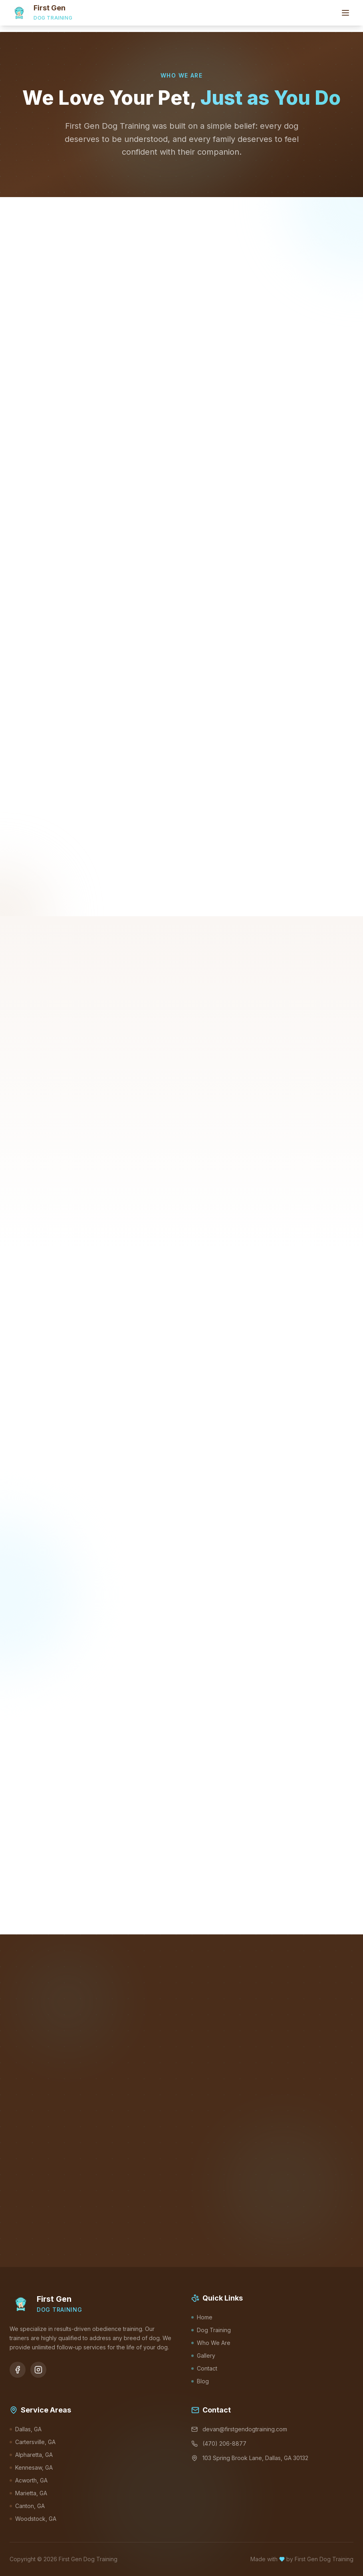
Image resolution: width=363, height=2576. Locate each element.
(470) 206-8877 (218, 2443)
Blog (200, 2381)
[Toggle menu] (345, 13)
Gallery (203, 2355)
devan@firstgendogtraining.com (239, 2429)
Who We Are (210, 2342)
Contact (204, 2368)
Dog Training (211, 2330)
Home (201, 2317)
